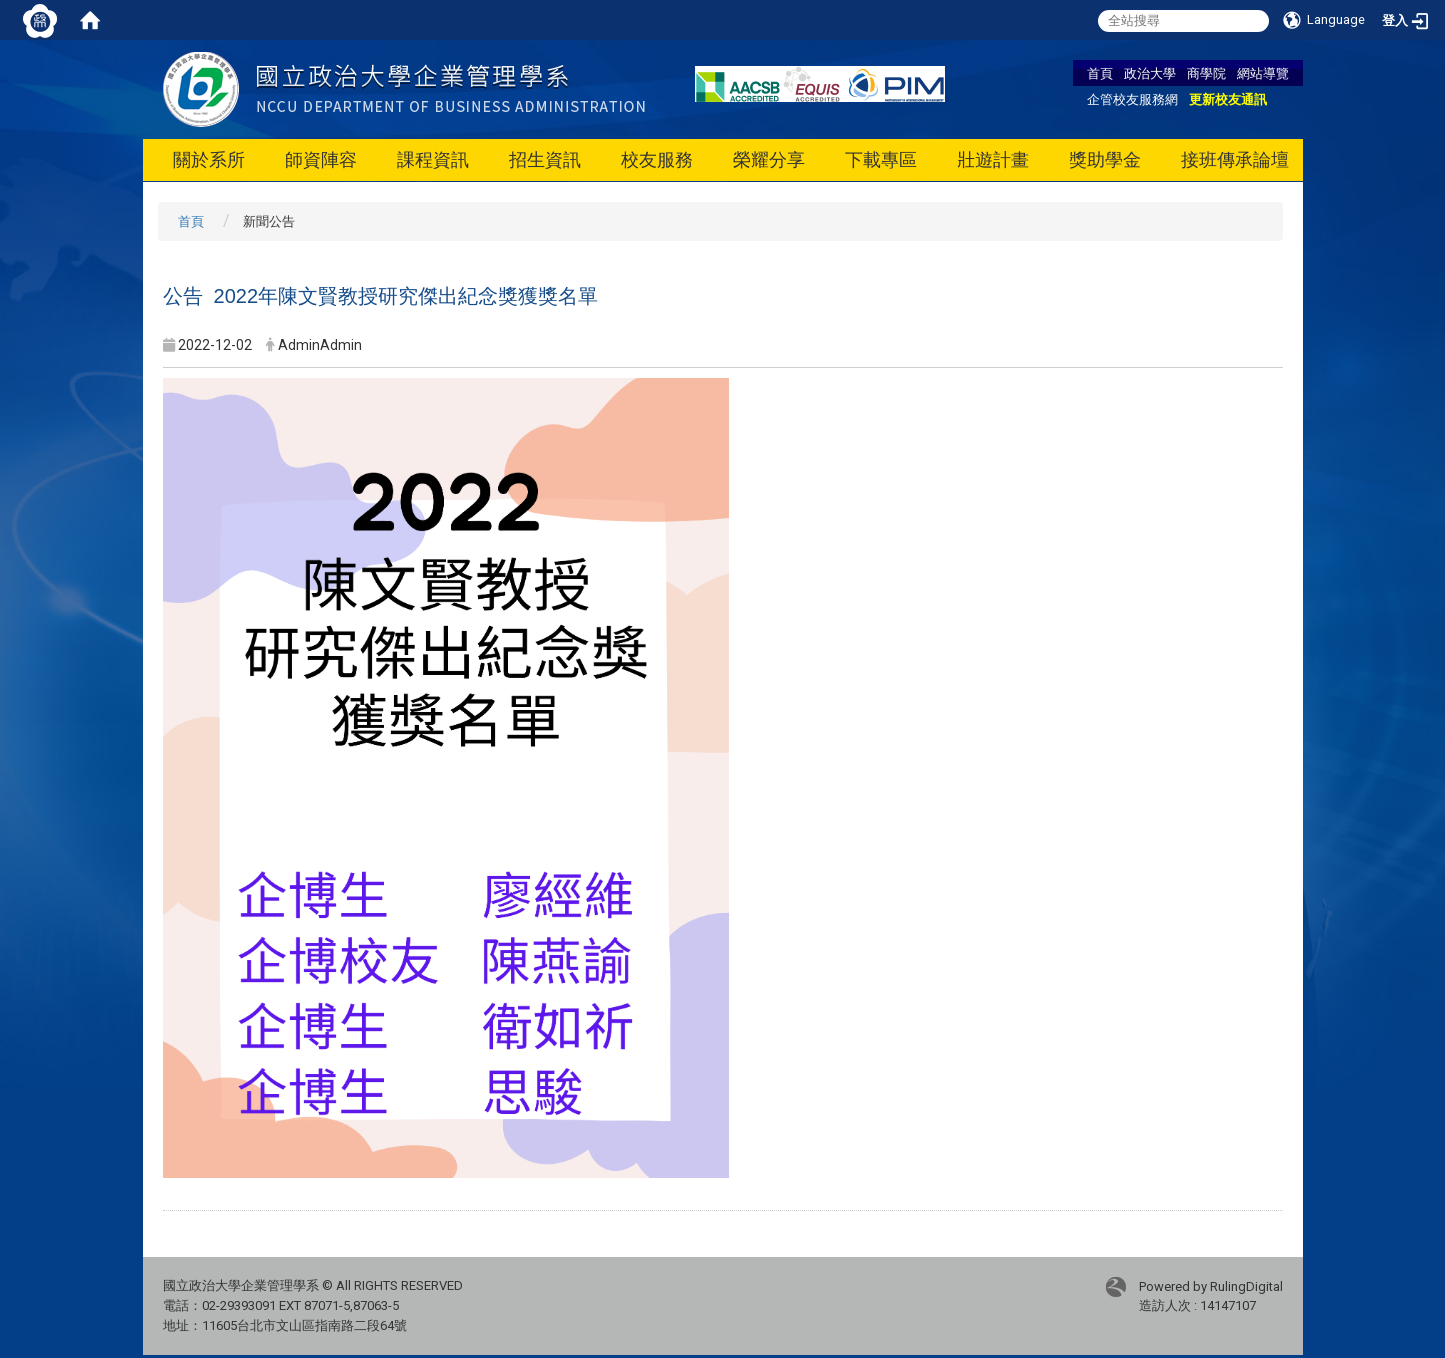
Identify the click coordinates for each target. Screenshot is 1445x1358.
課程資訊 (433, 159)
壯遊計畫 (993, 159)
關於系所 (209, 159)
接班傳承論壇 (1235, 159)
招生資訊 (545, 159)
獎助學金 (1105, 159)
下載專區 (881, 159)
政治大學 (1150, 73)
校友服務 (657, 159)
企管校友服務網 (1132, 99)
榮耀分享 (769, 159)
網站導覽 (1263, 73)
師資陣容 (321, 159)
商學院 (1206, 73)
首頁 (1100, 73)
